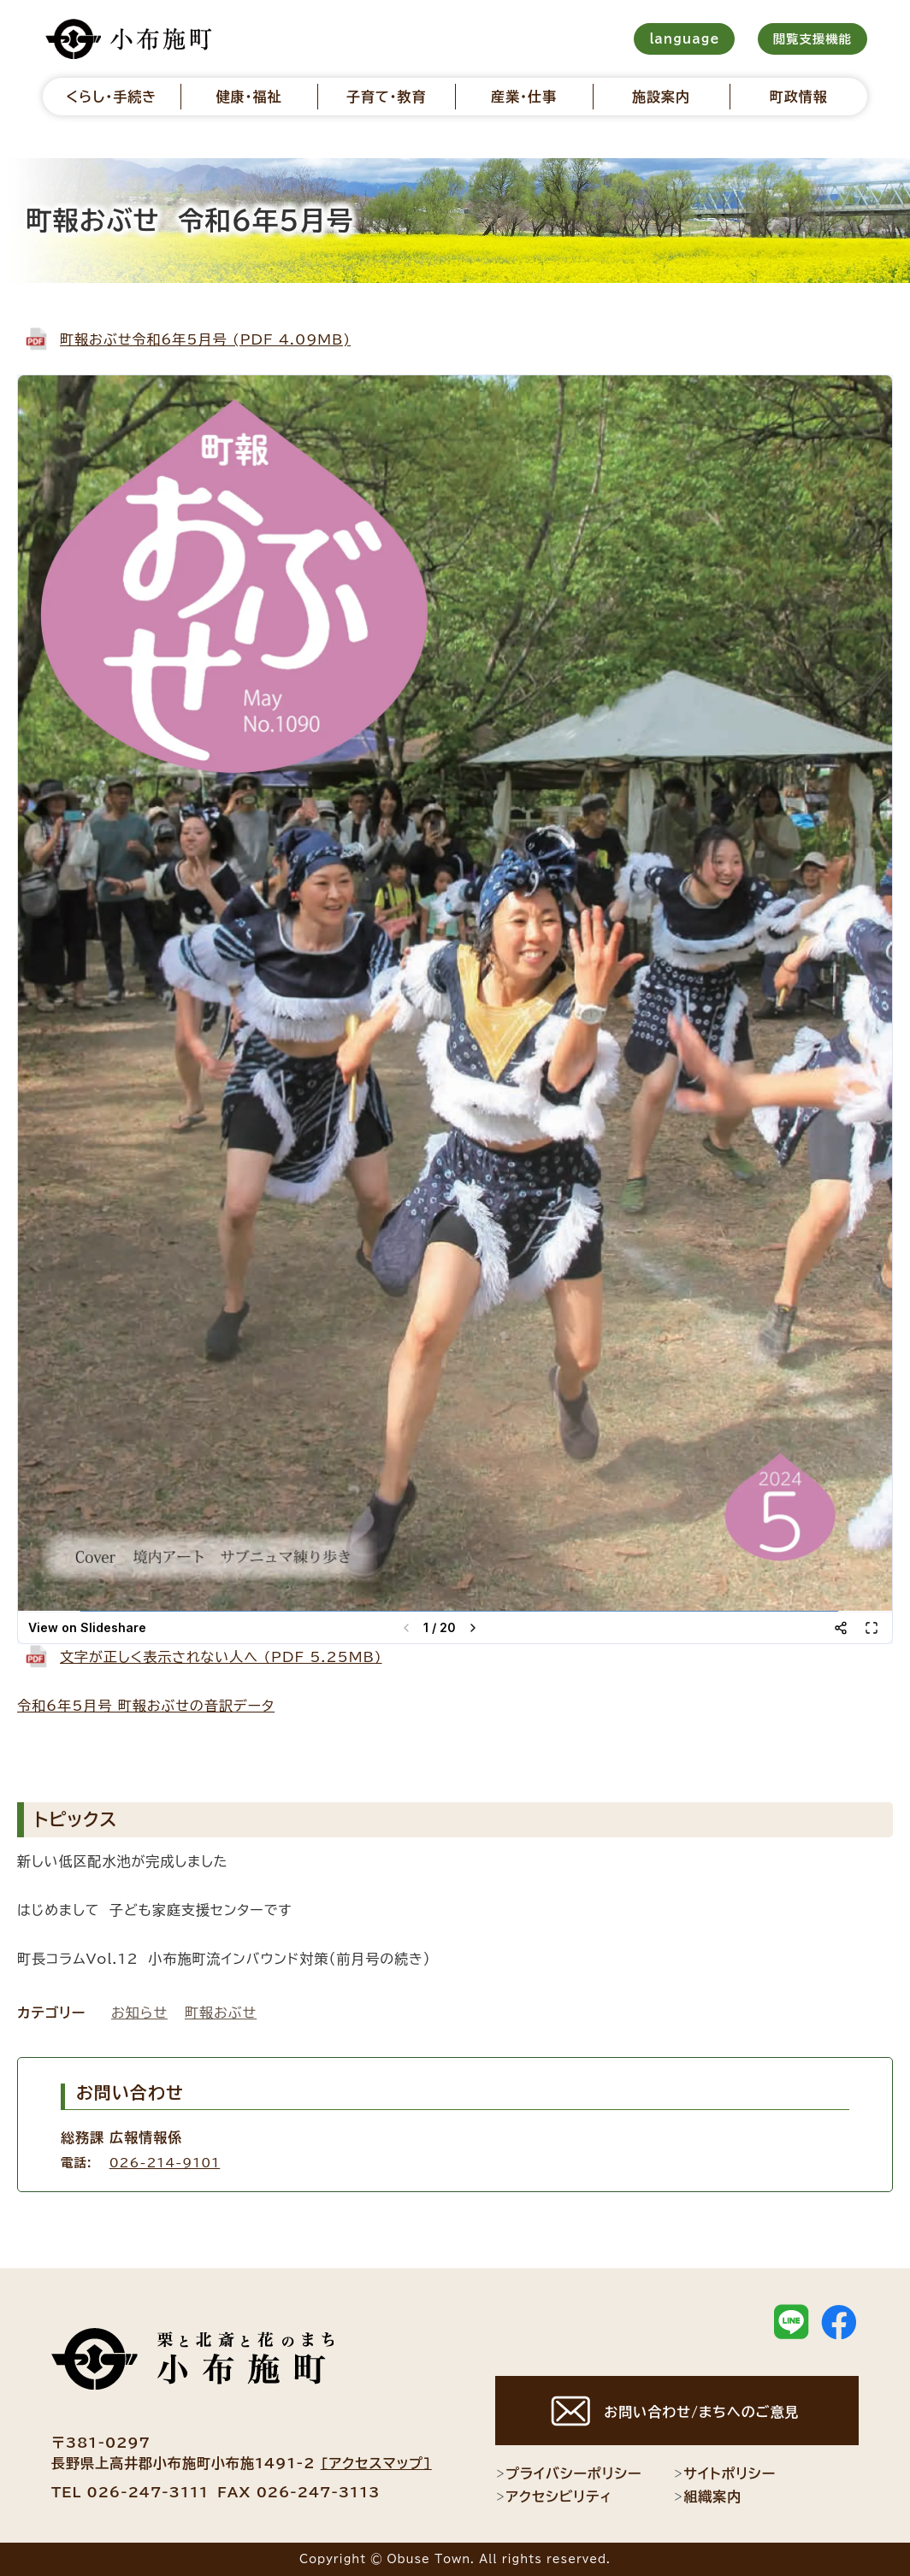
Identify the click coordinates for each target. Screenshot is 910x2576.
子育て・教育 (386, 96)
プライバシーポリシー (568, 2473)
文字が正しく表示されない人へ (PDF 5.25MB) (221, 1657)
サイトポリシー (724, 2473)
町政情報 (799, 96)
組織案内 (707, 2496)
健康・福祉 (248, 96)
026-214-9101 (165, 2162)
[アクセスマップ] (376, 2463)
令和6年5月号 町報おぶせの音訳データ (146, 1705)
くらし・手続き (111, 96)
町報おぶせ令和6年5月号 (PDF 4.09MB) (205, 339)
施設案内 (661, 96)
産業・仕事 (524, 96)
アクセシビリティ (553, 2496)
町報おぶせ (221, 2012)
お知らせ (139, 2012)
